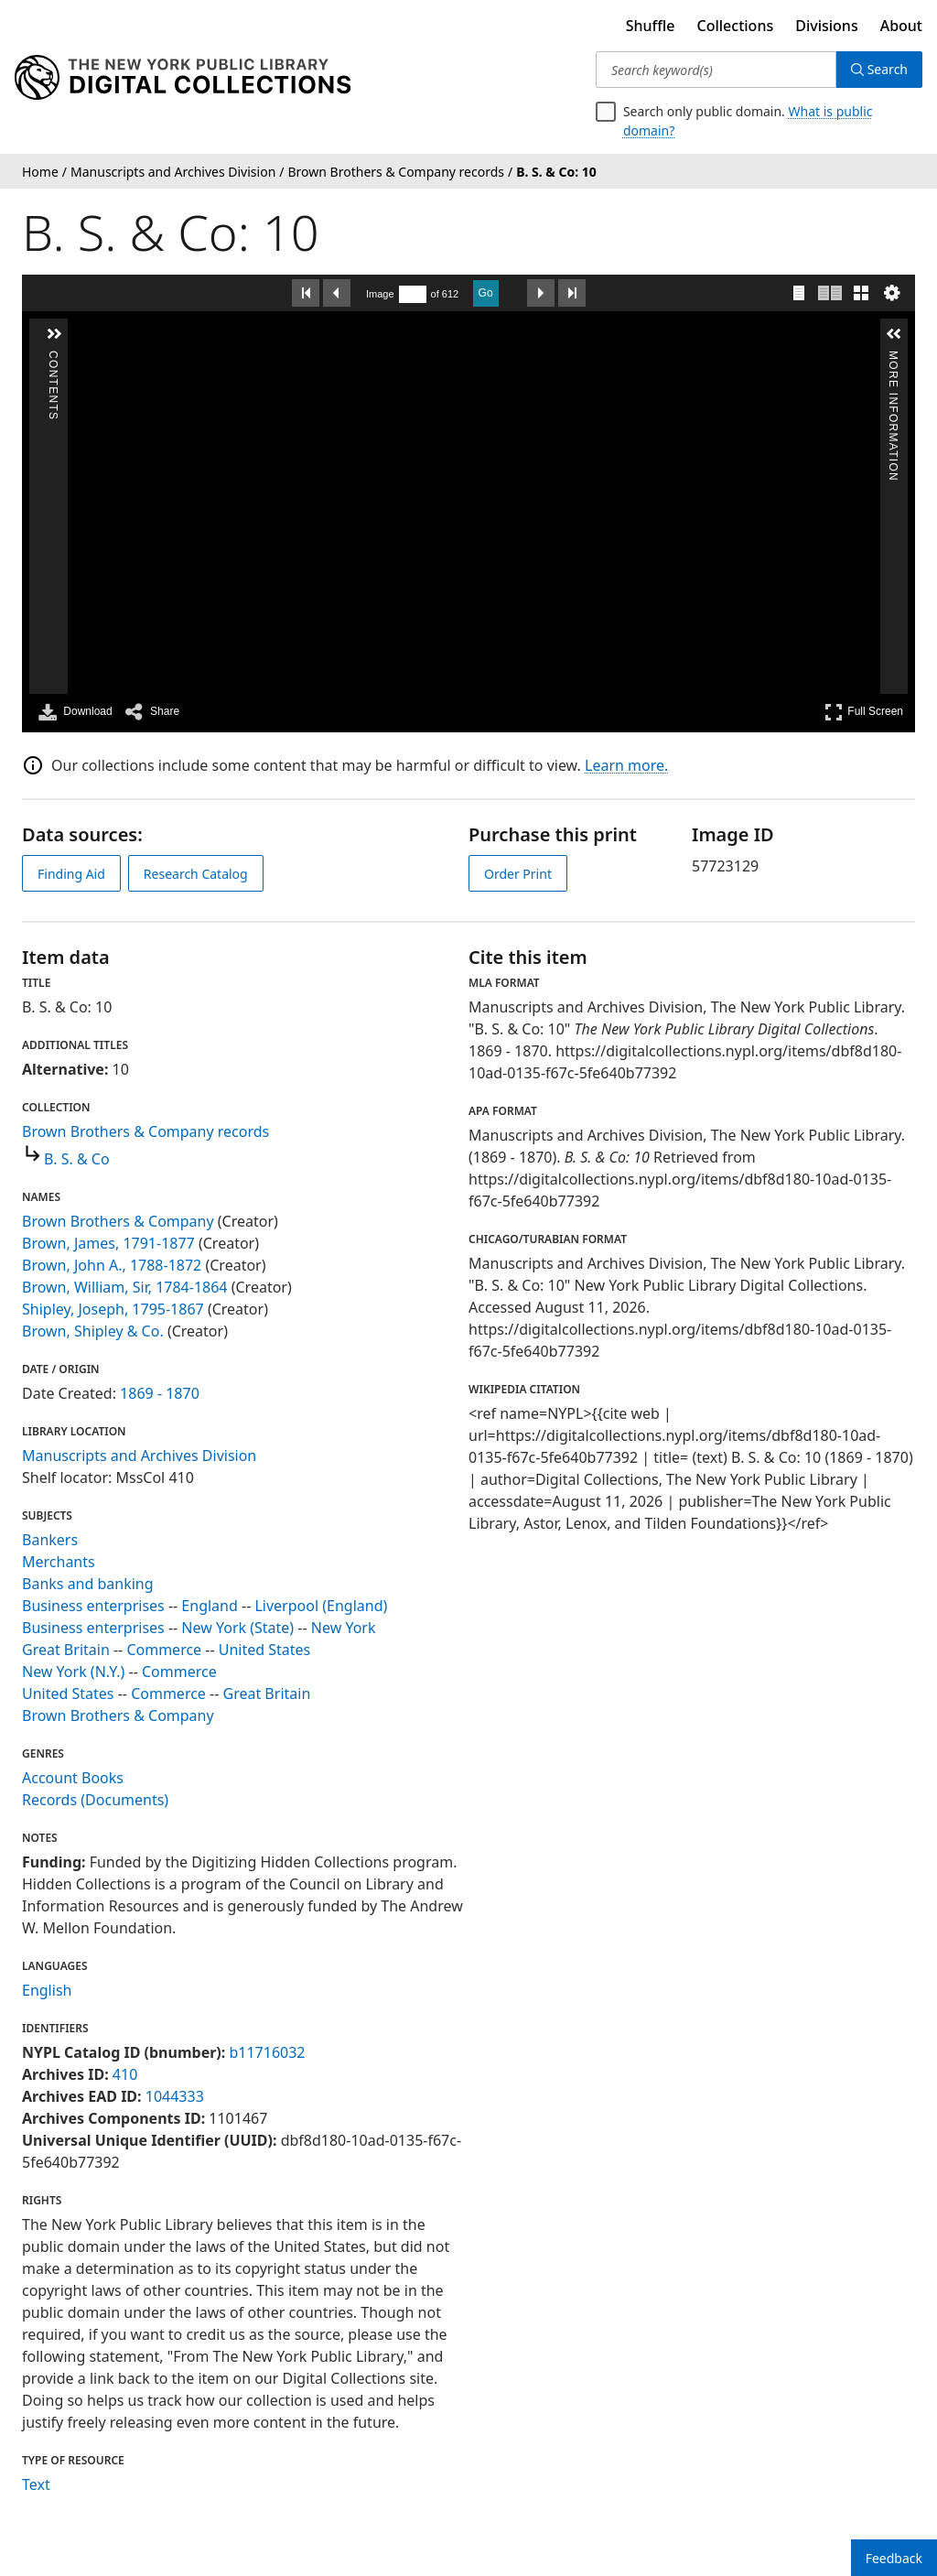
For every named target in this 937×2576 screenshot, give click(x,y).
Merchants (58, 1562)
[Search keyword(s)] (716, 69)
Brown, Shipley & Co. (93, 1331)
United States (265, 1650)
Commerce (163, 1650)
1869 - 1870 (159, 1393)
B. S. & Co (77, 1159)
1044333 (174, 2096)
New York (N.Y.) (73, 1671)
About (901, 26)
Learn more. (626, 765)
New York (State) (237, 1628)
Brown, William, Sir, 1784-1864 (125, 1287)
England (209, 1606)
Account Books (73, 1778)
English (46, 1990)
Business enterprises (93, 1606)
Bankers (50, 1540)
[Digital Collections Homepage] (182, 78)
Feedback (894, 2558)
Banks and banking (88, 1584)
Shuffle (650, 26)
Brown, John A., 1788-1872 (111, 1265)
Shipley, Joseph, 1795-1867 (113, 1309)
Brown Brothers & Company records (145, 1131)
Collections (735, 26)
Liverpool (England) (320, 1606)
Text (36, 2484)
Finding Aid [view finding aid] (71, 873)
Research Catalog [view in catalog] (196, 873)
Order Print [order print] (518, 873)
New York (343, 1628)
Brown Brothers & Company (118, 1221)
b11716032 (267, 2052)
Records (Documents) (95, 1800)
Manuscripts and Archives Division (139, 1455)
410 (125, 2074)
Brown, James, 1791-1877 (108, 1243)
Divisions (826, 26)
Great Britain (66, 1650)
